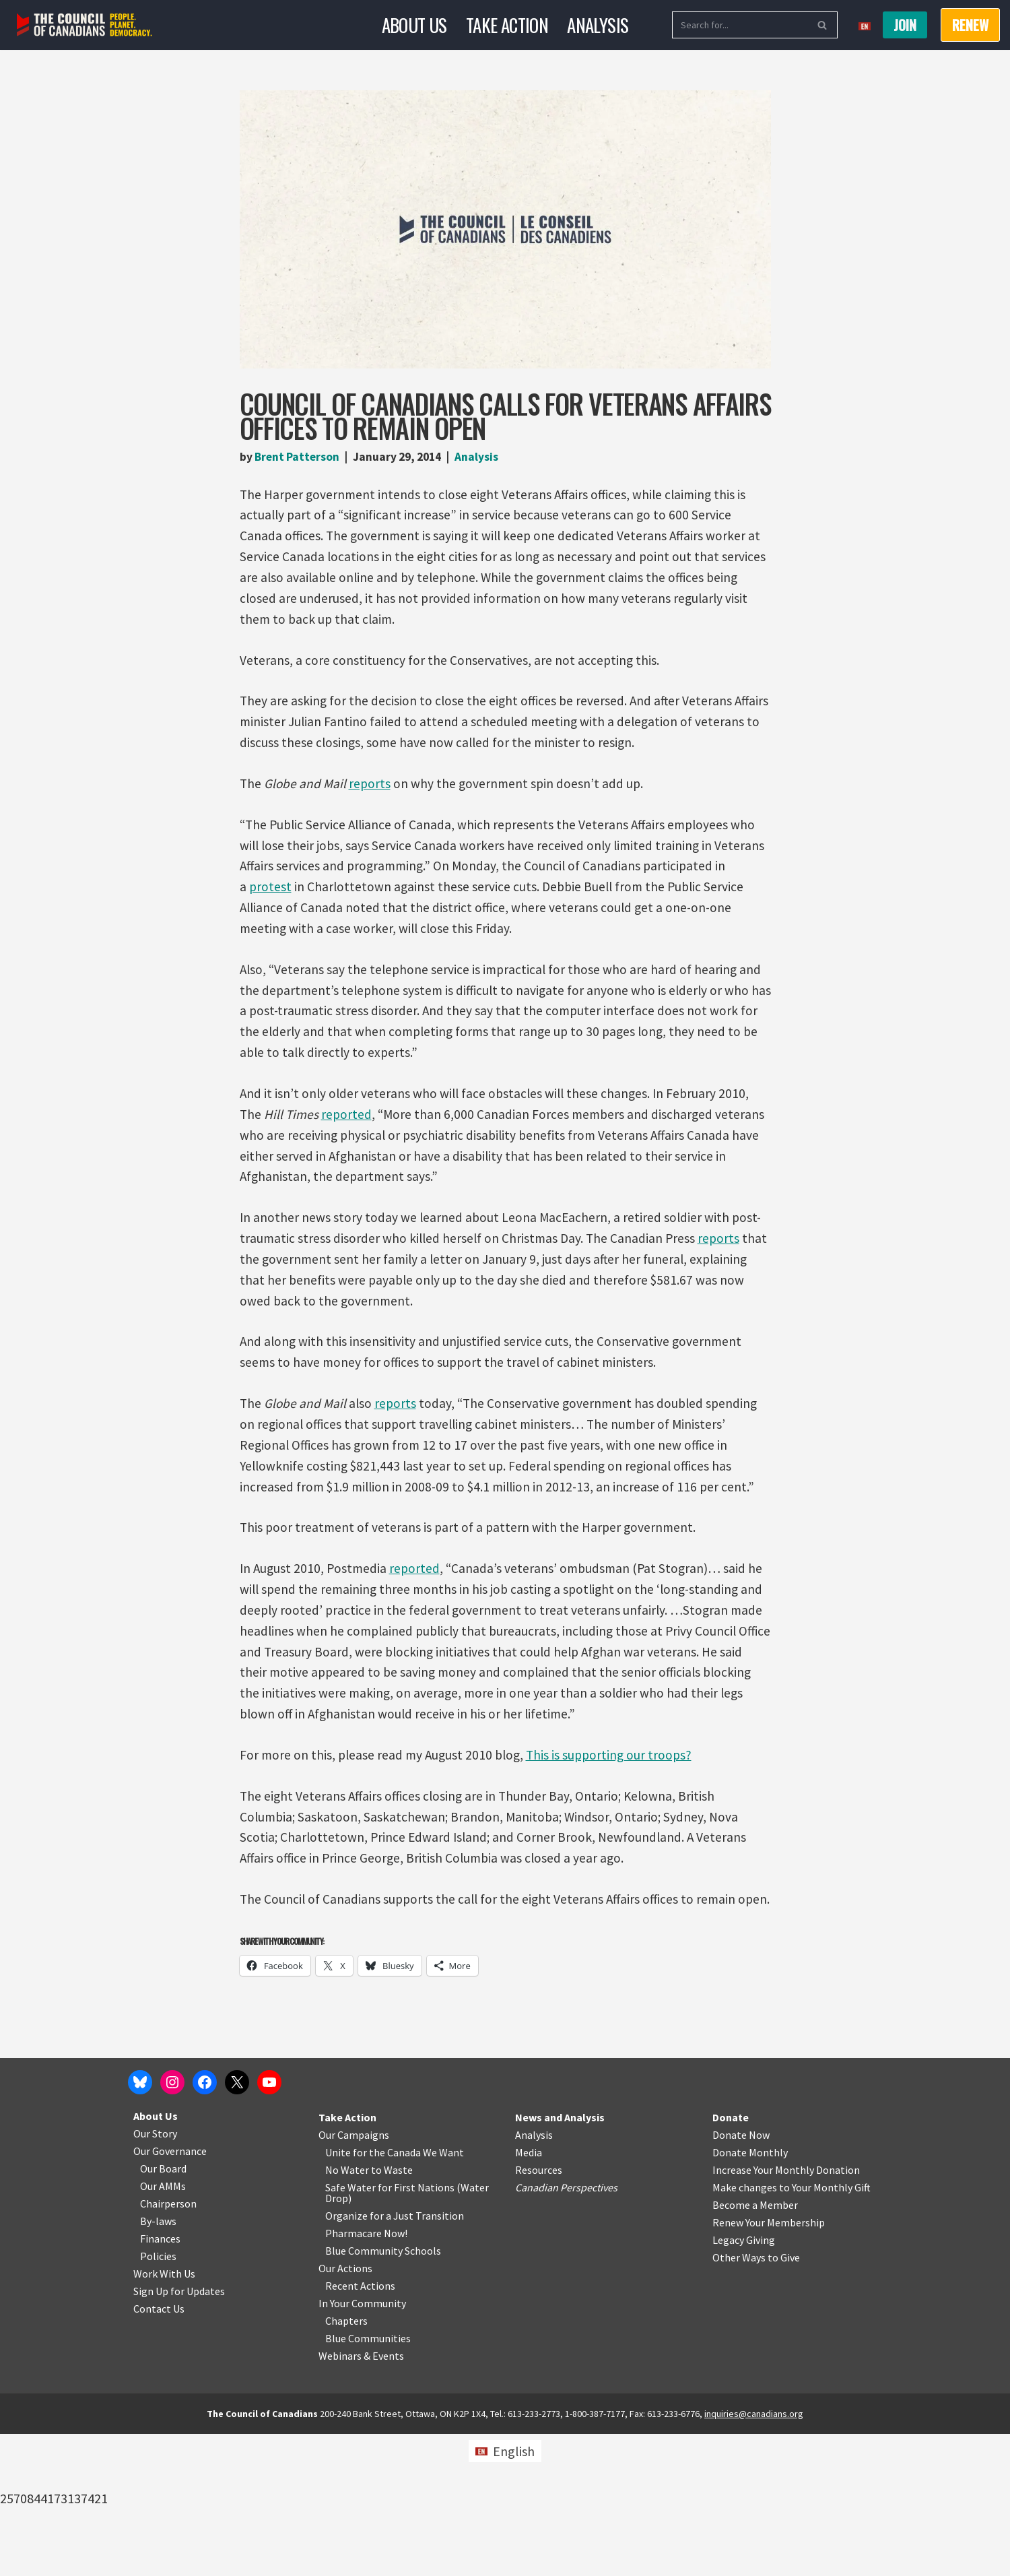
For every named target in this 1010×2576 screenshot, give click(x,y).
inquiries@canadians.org (753, 2556)
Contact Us (158, 2450)
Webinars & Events (361, 2498)
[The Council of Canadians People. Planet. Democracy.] (84, 25)
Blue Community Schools (383, 2393)
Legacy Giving (743, 2382)
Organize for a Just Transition (394, 2357)
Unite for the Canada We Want (394, 2294)
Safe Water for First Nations (389, 2329)
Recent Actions (360, 2428)
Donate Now (741, 2277)
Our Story (155, 2275)
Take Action (508, 24)
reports (372, 793)
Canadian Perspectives (566, 2329)
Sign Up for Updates (179, 2433)
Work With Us (164, 2415)
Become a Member (755, 2347)
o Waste (394, 2312)
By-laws (158, 2363)
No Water (348, 2312)
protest (270, 899)
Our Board (163, 2310)
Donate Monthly (750, 2294)
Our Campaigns (353, 2277)
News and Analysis (560, 2259)
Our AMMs (163, 2328)
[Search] (739, 24)
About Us (411, 24)
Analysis (601, 24)
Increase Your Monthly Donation (786, 2312)
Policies (158, 2398)
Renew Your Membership (768, 2364)
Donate (730, 2259)
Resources (538, 2312)
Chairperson (168, 2345)
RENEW (970, 25)
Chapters (346, 2463)
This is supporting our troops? (616, 1794)
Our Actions (345, 2410)
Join (905, 25)
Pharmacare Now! (366, 2375)
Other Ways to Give (756, 2399)
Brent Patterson (299, 457)
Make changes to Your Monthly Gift (791, 2329)
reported (348, 1134)
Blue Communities (368, 2480)
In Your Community (362, 2445)
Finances (160, 2380)
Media (528, 2294)
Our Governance (170, 2293)
